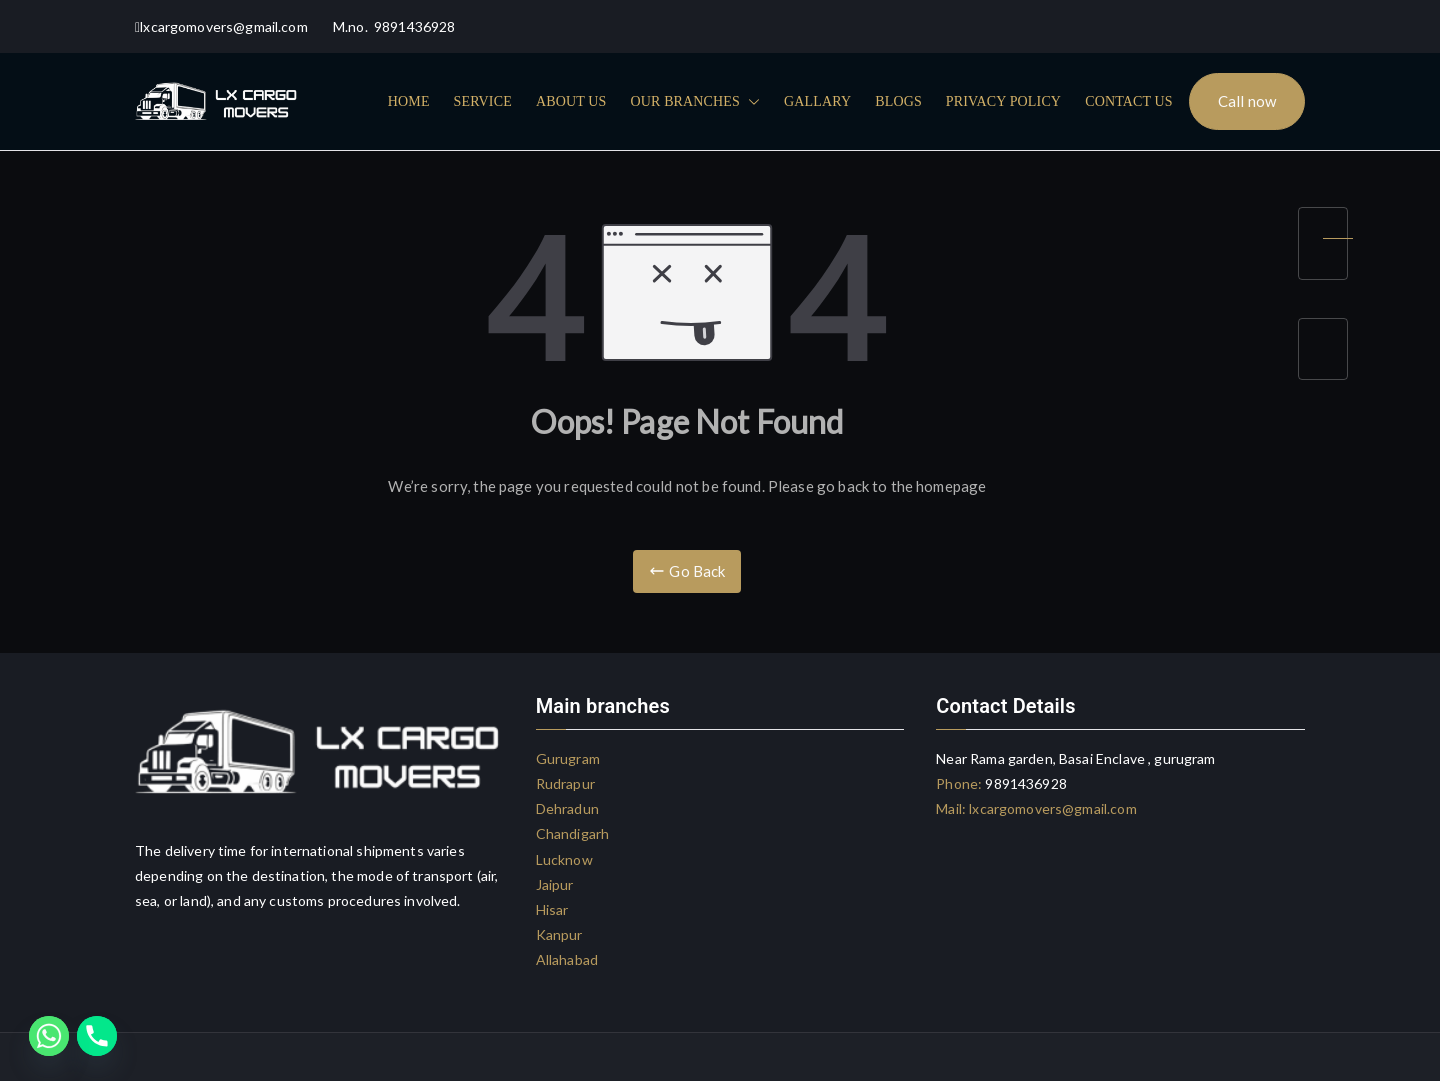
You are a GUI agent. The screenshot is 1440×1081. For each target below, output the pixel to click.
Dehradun (567, 808)
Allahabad (567, 959)
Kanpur (559, 934)
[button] (750, 101)
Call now (1247, 101)
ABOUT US (571, 101)
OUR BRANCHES (695, 101)
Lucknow (564, 859)
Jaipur (555, 884)
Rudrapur (565, 783)
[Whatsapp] (49, 1036)
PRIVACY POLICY (1003, 101)
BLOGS (898, 101)
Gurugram (568, 758)
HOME (409, 101)
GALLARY (817, 101)
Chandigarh (573, 833)
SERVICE (483, 101)
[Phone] (97, 1036)
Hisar (552, 909)
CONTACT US (1129, 101)
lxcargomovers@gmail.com (1051, 808)
